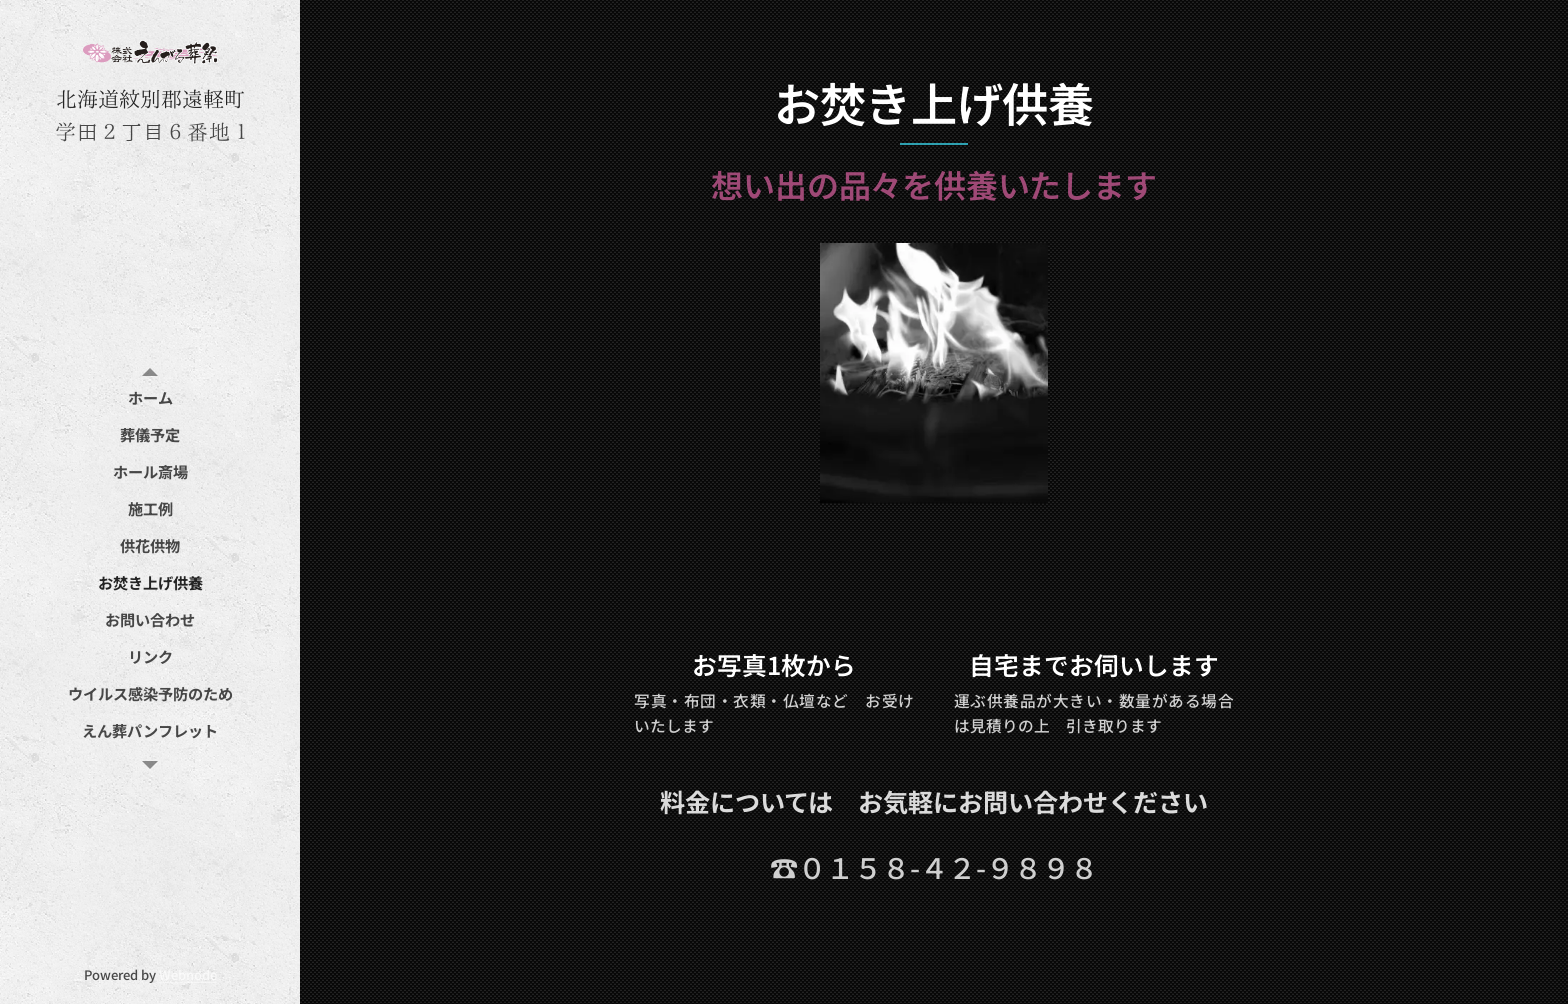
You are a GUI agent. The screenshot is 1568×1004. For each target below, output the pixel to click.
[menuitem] (150, 397)
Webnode (188, 974)
